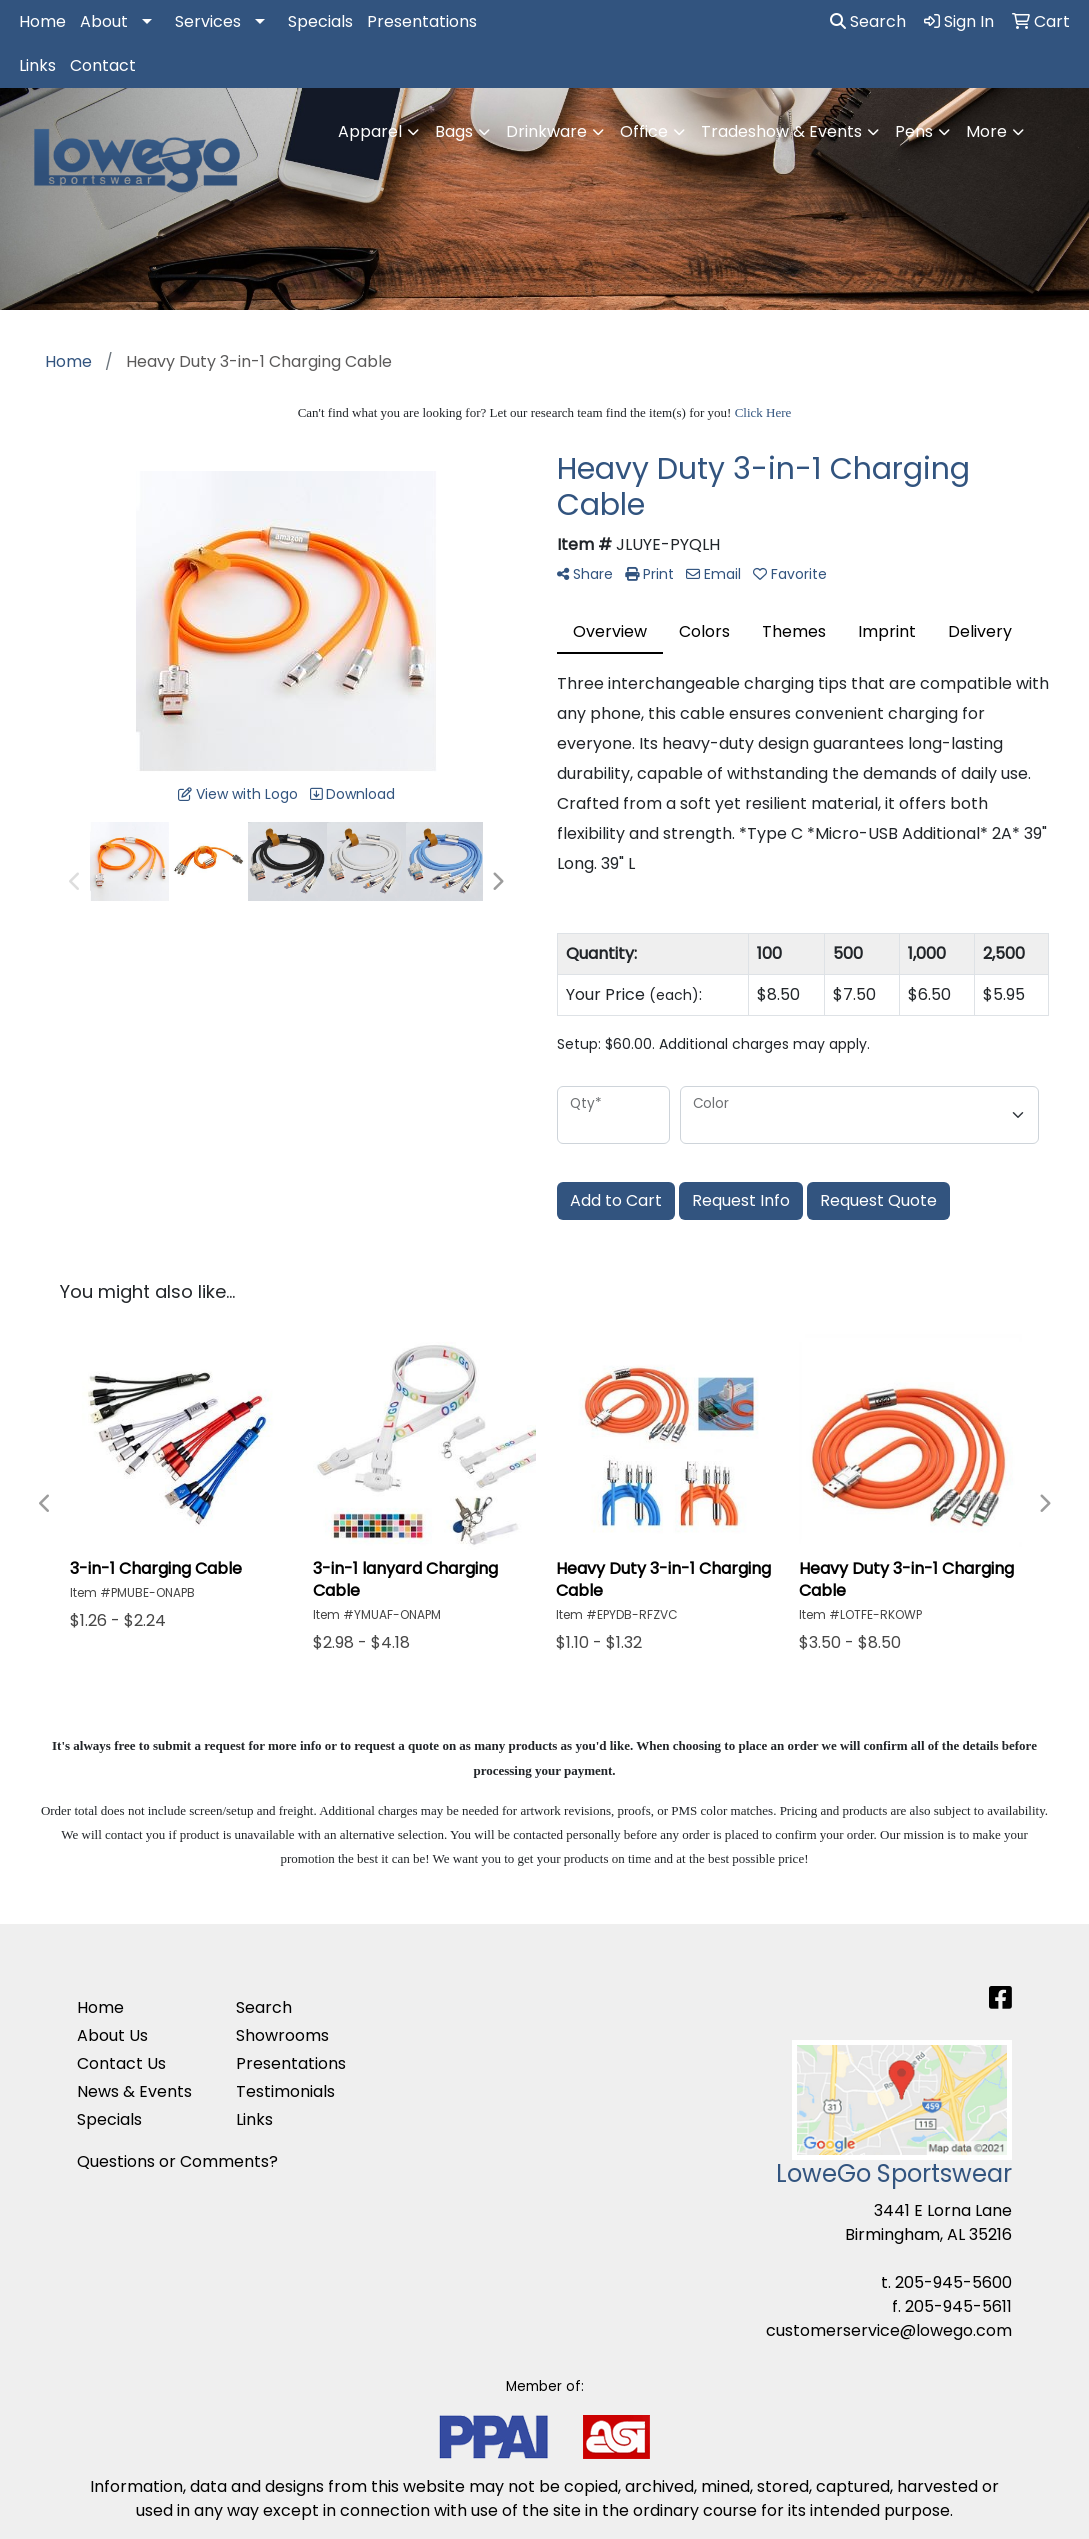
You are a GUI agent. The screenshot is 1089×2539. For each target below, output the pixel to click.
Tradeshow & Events (781, 131)
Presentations (422, 21)
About (104, 21)
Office (644, 131)
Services (208, 21)
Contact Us (121, 2063)
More (986, 131)
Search (868, 21)
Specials (320, 21)
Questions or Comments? (177, 2161)
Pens (914, 131)
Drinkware (546, 131)
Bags (454, 131)
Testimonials (285, 2091)
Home (42, 21)
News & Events (134, 2091)
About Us (112, 2035)
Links (37, 65)
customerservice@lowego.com (889, 2330)
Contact (103, 65)
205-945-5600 (953, 2282)
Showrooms (282, 2035)
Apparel (370, 131)
